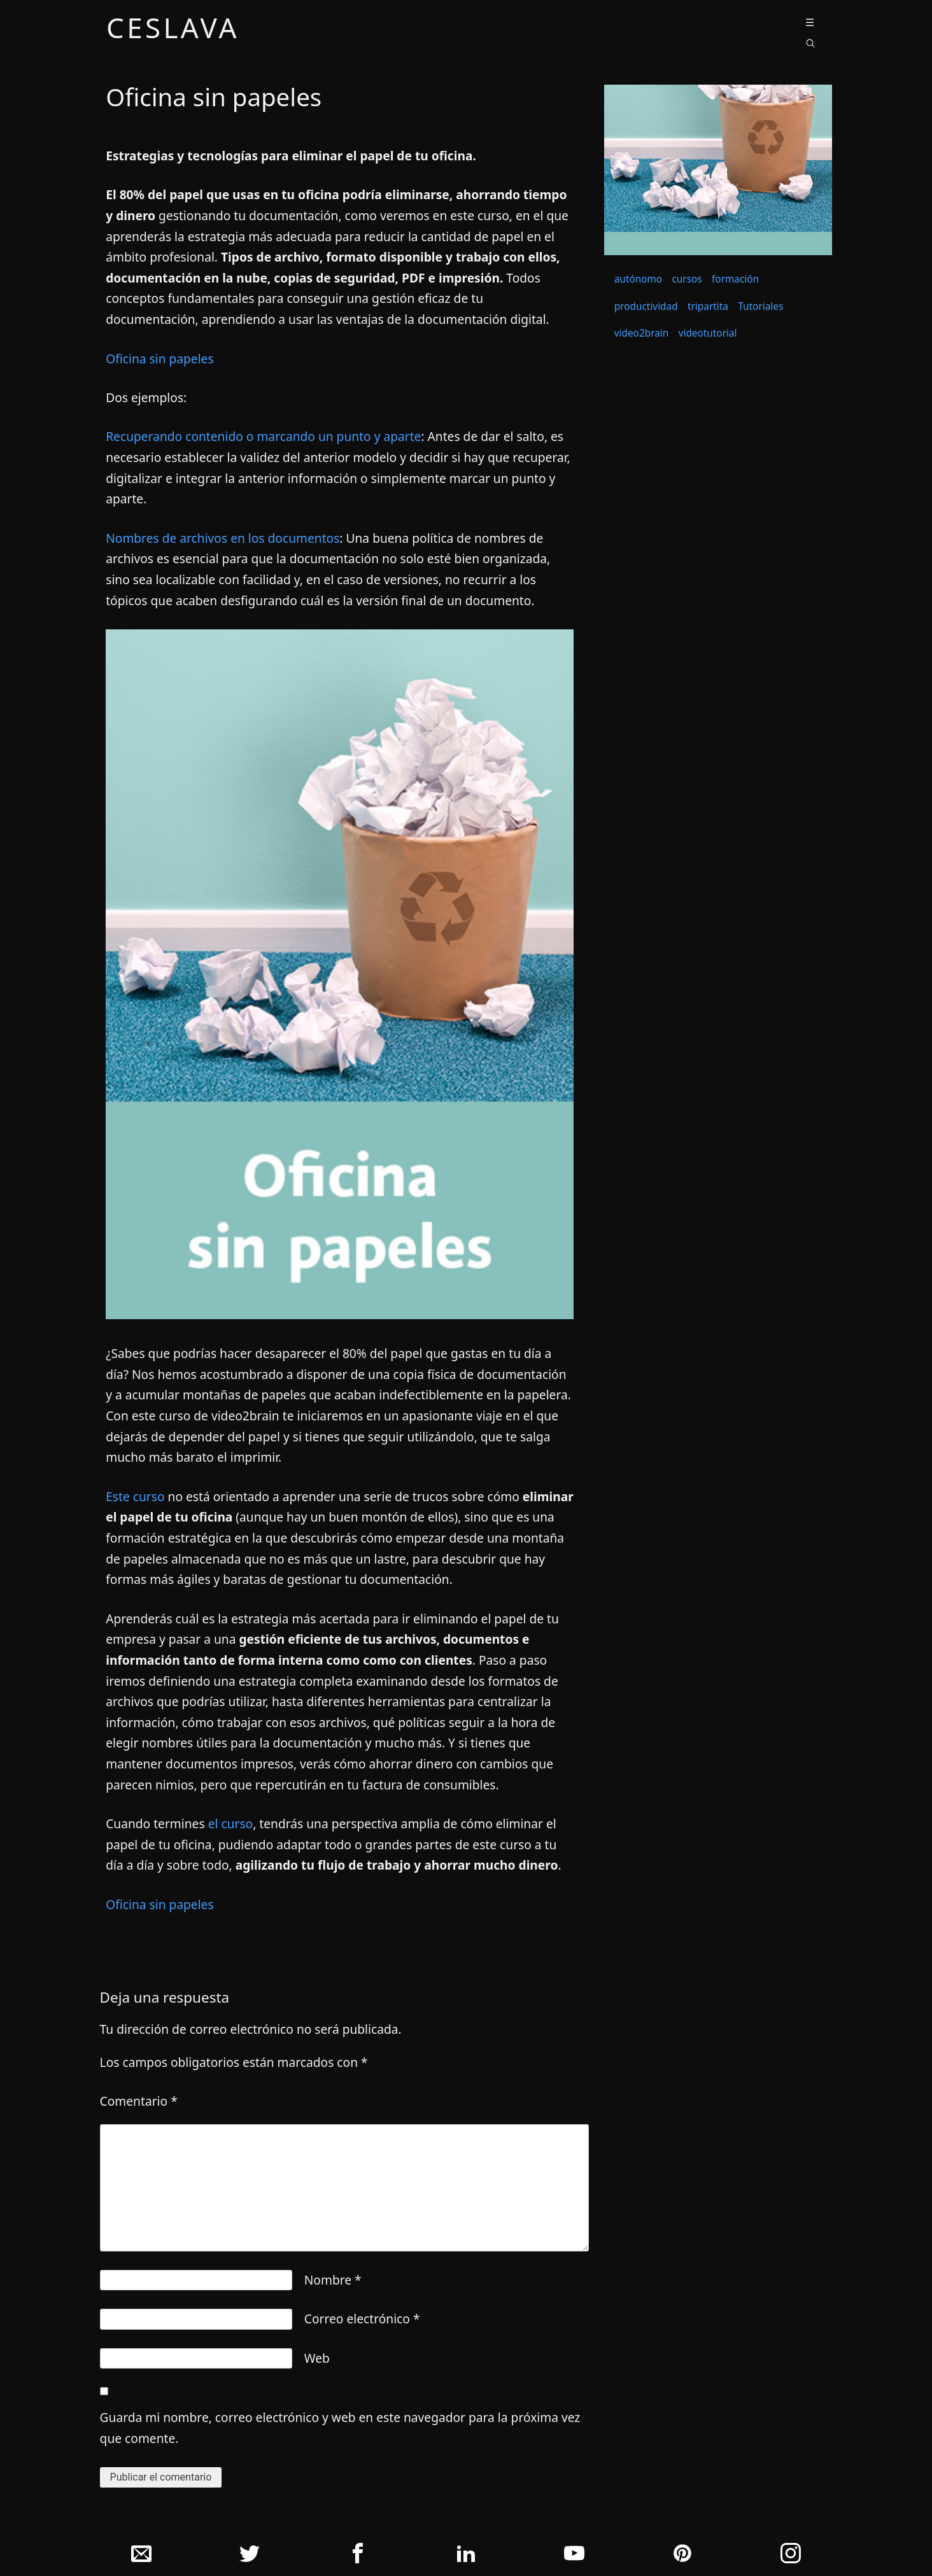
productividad (646, 306)
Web (317, 2358)
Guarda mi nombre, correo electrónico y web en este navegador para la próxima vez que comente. (340, 2428)
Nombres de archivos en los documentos (222, 538)
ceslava (172, 30)
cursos (687, 279)
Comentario (139, 2101)
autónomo (638, 279)
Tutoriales (760, 306)
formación (735, 279)
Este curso (135, 1496)
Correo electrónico (362, 2318)
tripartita (708, 306)
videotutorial (708, 333)
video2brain (641, 333)
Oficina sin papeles (159, 358)
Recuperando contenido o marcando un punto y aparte (263, 436)
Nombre (333, 2279)
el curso (229, 1823)
